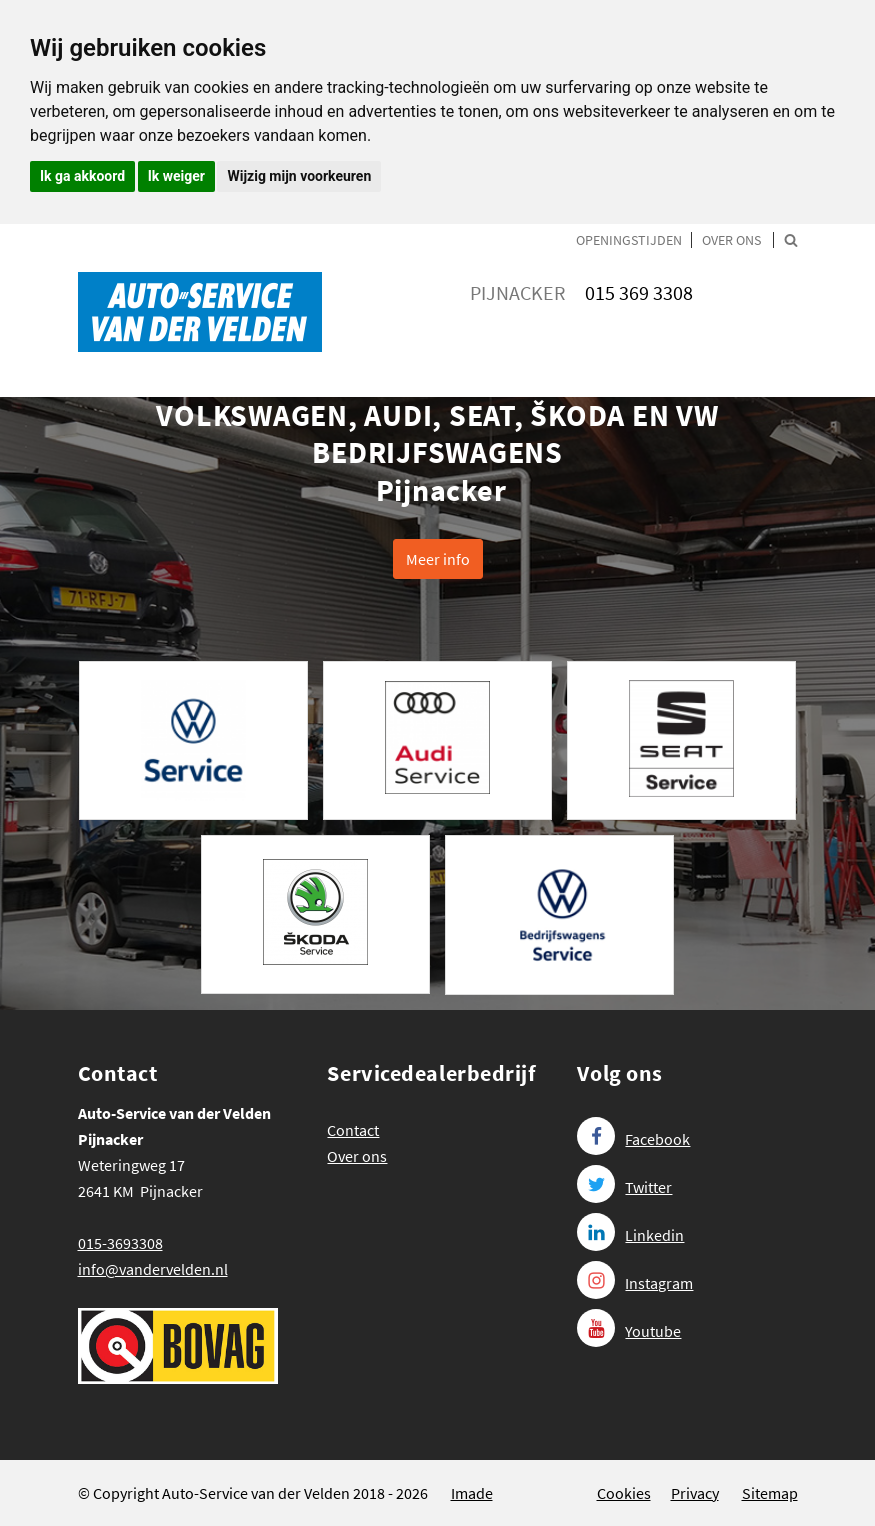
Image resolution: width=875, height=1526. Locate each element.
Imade (472, 1493)
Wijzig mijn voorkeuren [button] (299, 176)
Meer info (438, 559)
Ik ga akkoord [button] (82, 176)
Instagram (635, 1283)
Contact (353, 1130)
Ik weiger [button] (176, 176)
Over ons (731, 240)
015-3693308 (120, 1243)
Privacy (695, 1493)
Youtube (629, 1331)
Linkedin (630, 1235)
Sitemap (770, 1493)
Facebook (633, 1139)
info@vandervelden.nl (153, 1269)
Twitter (624, 1187)
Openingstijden (629, 240)
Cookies (624, 1493)
